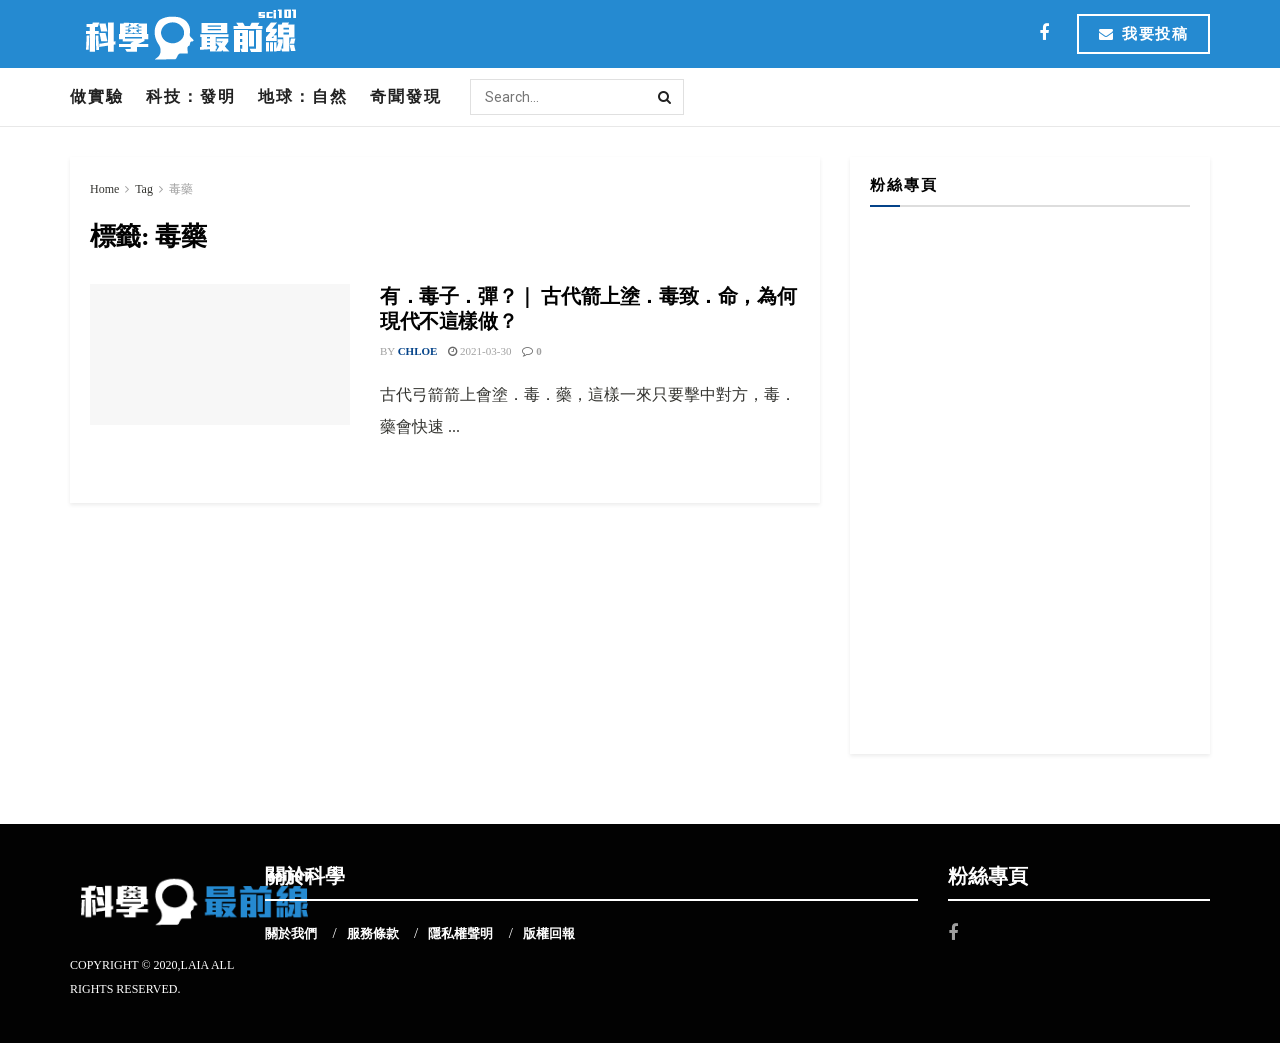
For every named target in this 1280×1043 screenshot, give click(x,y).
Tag (144, 189)
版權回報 (549, 933)
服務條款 (373, 933)
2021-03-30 (479, 351)
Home (104, 189)
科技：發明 (191, 96)
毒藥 (181, 189)
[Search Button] (666, 97)
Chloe (418, 351)
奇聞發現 (406, 96)
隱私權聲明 (460, 933)
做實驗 (97, 96)
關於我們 (291, 933)
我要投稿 (1143, 34)
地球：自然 (303, 96)
